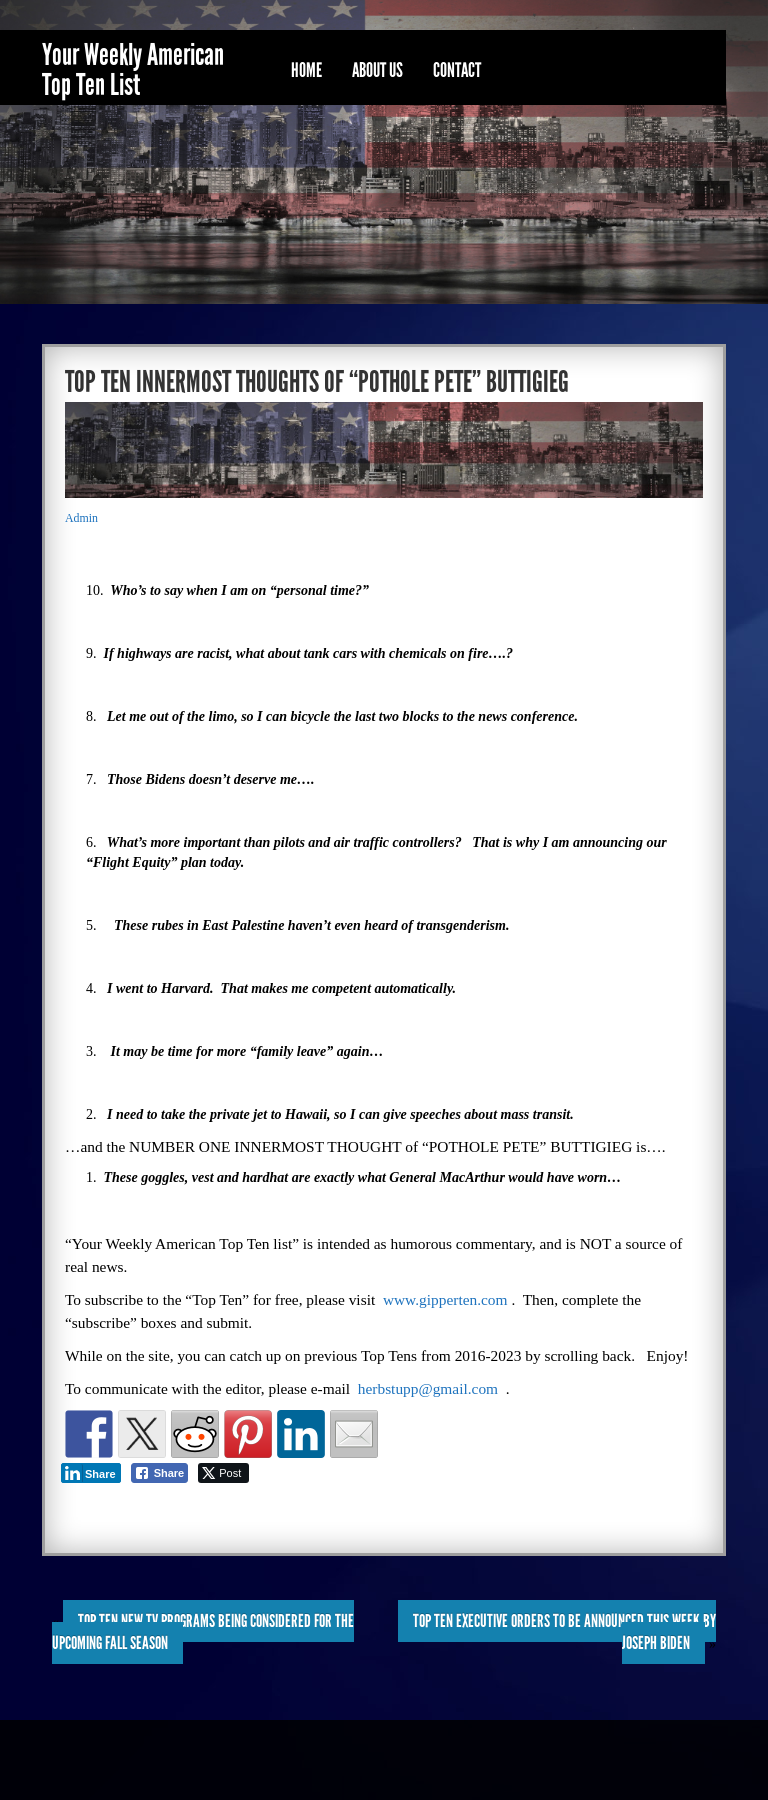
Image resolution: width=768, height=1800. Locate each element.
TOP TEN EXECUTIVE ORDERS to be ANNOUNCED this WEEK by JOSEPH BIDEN (564, 1632)
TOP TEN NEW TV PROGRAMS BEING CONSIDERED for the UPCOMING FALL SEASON (203, 1632)
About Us (377, 70)
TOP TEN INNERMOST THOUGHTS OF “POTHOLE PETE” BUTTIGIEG (317, 382)
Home (306, 70)
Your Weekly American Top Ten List (133, 70)
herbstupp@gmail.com (428, 1388)
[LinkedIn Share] (91, 1473)
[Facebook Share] (160, 1473)
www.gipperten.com (445, 1299)
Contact (457, 70)
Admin (81, 518)
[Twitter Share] (223, 1473)
